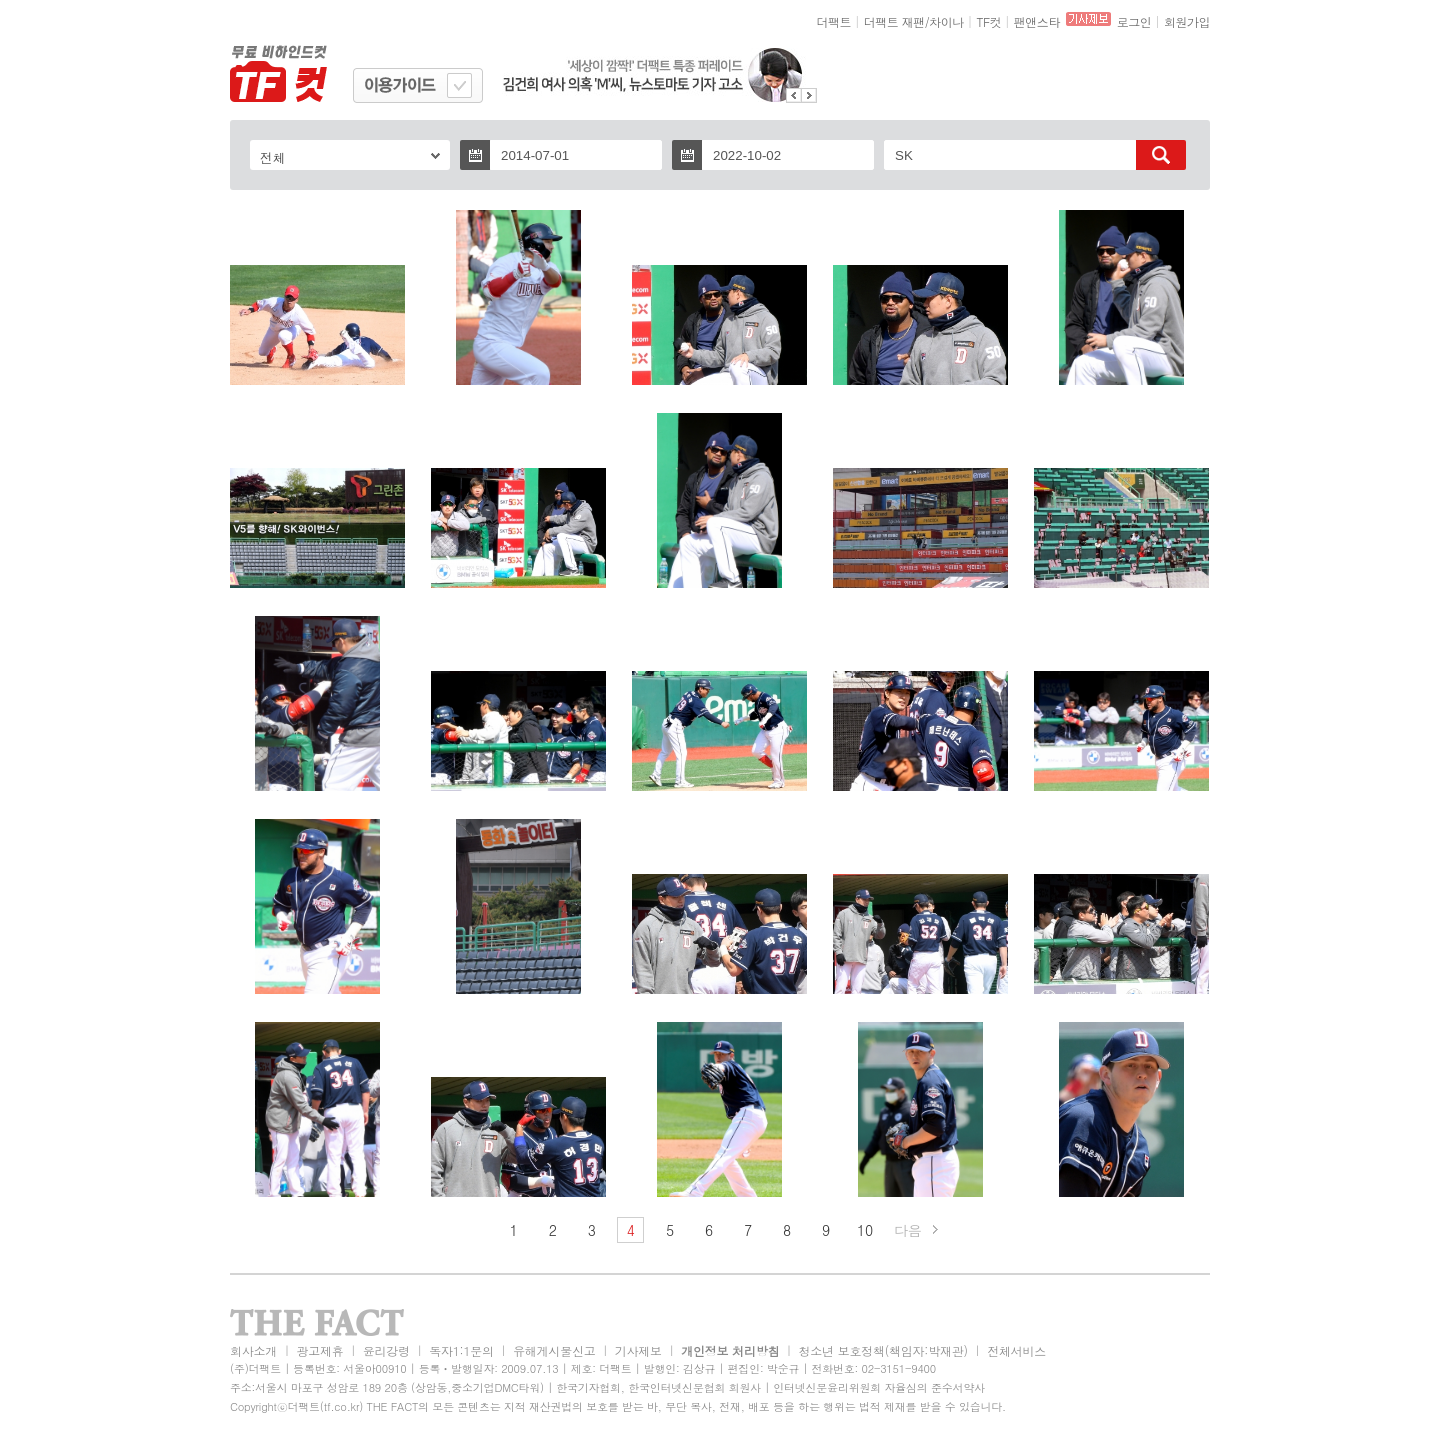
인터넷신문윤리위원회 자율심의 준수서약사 (879, 1387)
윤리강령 (386, 1350)
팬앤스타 (1037, 21)
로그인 (1134, 21)
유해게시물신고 (554, 1350)
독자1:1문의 (461, 1350)
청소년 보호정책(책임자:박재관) (883, 1350)
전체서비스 (1016, 1350)
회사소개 (253, 1350)
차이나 (946, 21)
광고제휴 (319, 1350)
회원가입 (1187, 21)
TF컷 (988, 21)
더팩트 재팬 (894, 21)
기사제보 (638, 1350)
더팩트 (834, 21)
